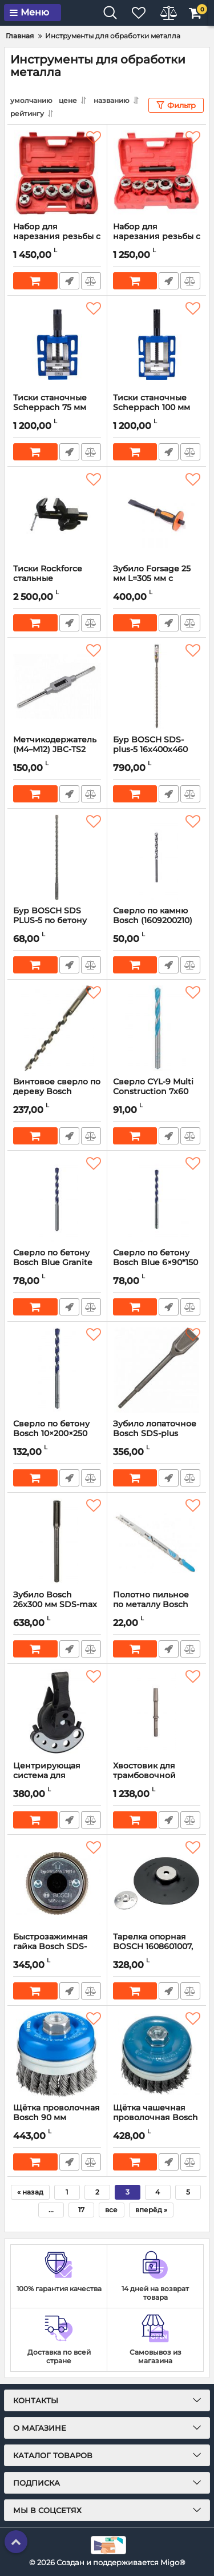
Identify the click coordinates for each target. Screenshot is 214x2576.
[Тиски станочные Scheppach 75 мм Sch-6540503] (57, 344)
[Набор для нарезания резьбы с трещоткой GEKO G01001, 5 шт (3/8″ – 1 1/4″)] (157, 173)
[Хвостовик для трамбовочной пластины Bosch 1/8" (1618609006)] (157, 1712)
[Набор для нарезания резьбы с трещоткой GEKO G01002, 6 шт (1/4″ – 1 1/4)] (57, 173)
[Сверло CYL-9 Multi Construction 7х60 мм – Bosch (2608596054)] (157, 1028)
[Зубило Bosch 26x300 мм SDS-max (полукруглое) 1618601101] (57, 1541)
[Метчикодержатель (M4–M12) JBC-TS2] (57, 686)
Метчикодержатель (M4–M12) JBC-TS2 (57, 750)
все (111, 2209)
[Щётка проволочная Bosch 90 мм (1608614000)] (57, 2054)
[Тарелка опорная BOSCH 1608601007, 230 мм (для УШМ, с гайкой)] (157, 1883)
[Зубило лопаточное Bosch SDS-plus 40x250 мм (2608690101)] (157, 1370)
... (51, 2209)
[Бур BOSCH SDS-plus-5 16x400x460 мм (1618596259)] (157, 686)
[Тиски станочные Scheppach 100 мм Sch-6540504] (157, 344)
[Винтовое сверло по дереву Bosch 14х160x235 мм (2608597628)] (57, 1028)
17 (81, 2209)
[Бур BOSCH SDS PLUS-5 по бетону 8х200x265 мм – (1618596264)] (57, 857)
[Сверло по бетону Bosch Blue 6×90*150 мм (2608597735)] (157, 1199)
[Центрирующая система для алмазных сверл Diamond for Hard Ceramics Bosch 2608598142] (57, 1712)
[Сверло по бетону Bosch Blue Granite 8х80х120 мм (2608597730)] (57, 1199)
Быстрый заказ (69, 280)
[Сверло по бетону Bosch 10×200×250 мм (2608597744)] (57, 1370)
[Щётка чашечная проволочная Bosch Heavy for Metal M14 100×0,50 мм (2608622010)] (157, 2054)
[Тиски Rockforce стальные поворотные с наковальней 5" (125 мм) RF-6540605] (57, 515)
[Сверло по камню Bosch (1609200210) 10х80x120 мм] (157, 857)
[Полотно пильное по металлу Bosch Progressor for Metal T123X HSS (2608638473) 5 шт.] (157, 1541)
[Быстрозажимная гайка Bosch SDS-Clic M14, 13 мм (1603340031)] (57, 1883)
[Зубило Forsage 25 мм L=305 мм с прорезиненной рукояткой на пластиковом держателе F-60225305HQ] (157, 515)
